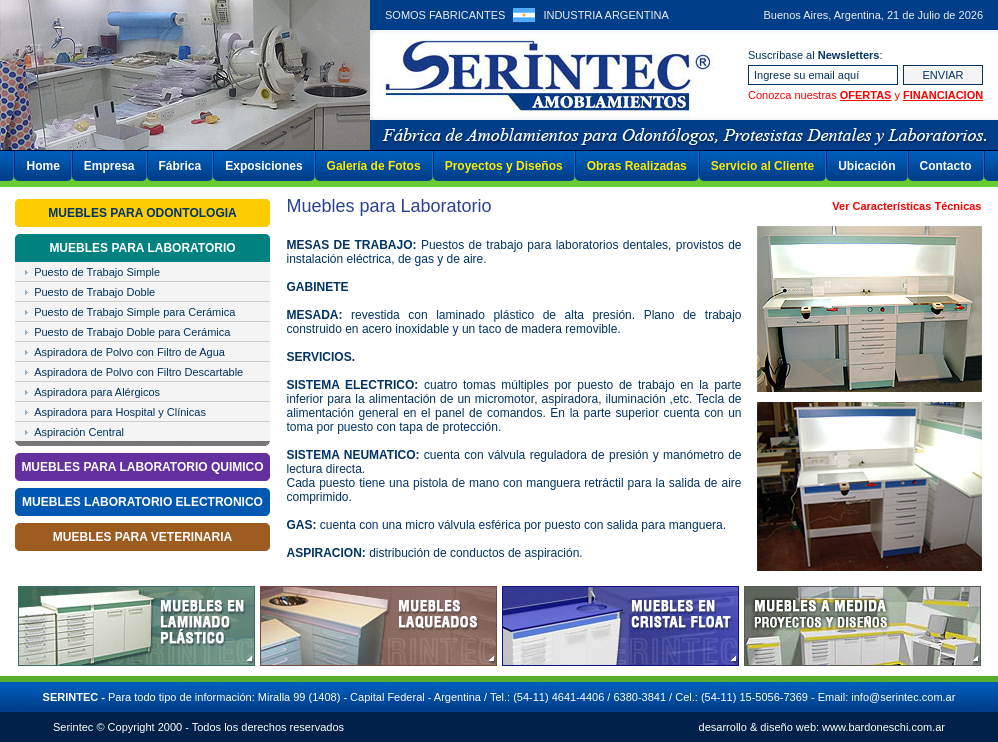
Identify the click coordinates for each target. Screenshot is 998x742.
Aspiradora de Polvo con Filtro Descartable (138, 372)
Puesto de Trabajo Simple (97, 272)
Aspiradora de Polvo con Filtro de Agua (129, 352)
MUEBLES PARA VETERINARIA (142, 537)
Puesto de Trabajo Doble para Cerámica (132, 332)
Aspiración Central (79, 432)
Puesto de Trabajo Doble (94, 292)
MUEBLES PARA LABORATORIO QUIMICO (142, 467)
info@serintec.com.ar (903, 697)
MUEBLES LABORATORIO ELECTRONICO (142, 502)
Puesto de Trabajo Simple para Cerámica (134, 312)
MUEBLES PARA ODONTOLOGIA (142, 213)
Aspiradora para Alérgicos (97, 392)
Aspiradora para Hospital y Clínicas (120, 412)
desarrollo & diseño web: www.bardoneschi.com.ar (822, 727)
